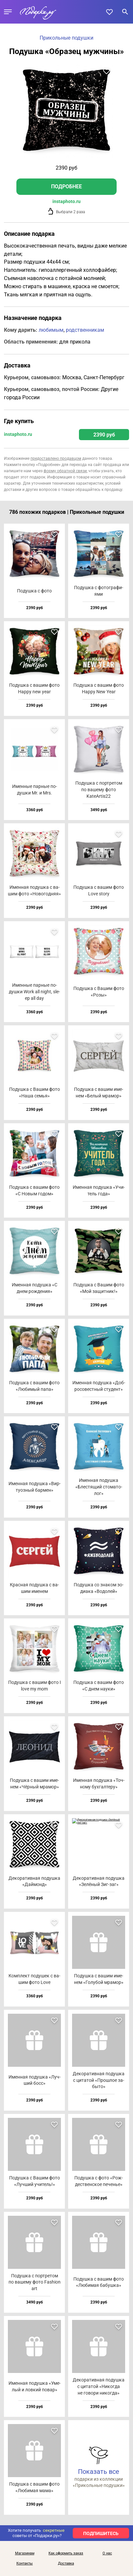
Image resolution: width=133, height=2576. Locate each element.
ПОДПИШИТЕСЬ (101, 2533)
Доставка (66, 2564)
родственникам (85, 330)
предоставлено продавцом (55, 458)
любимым (51, 330)
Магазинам (24, 2553)
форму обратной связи (65, 471)
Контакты (24, 2564)
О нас (107, 2553)
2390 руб (104, 435)
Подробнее (66, 186)
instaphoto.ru (66, 201)
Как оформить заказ (65, 2553)
